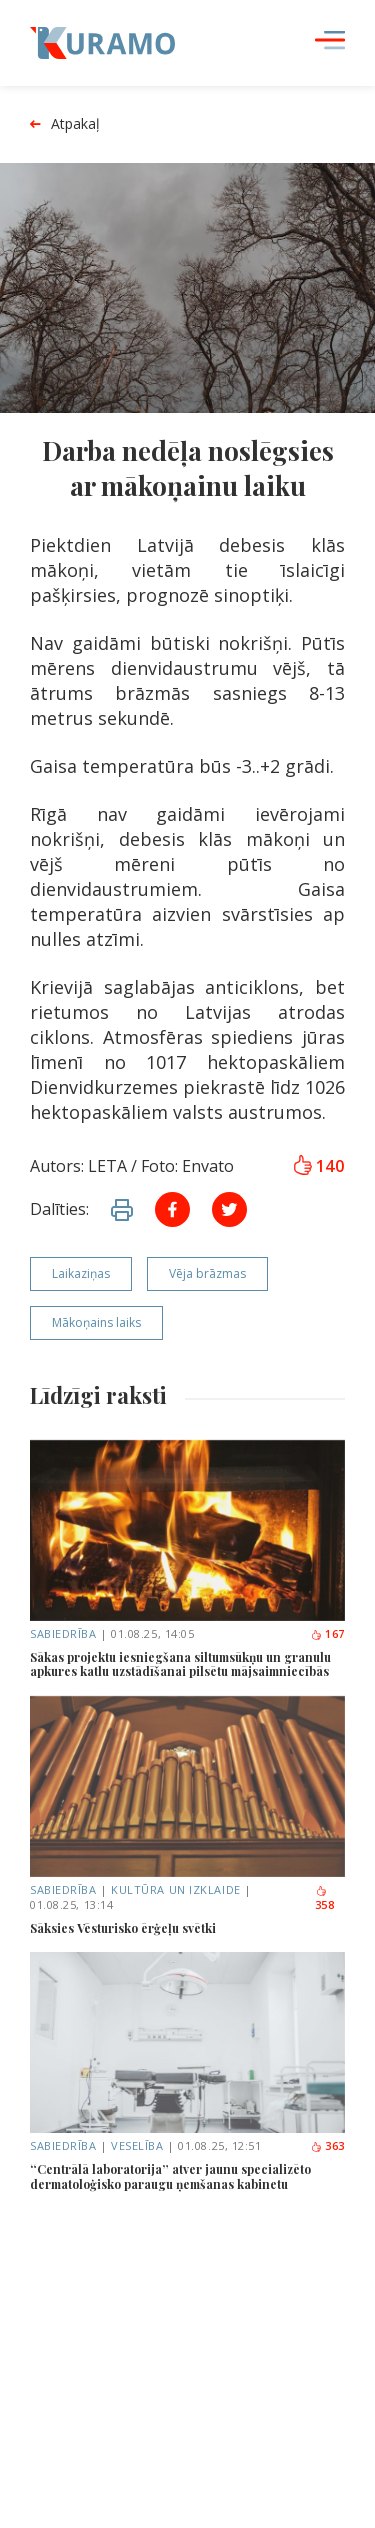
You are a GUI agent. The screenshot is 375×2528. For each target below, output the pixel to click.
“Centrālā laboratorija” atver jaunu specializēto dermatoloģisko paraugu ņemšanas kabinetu (170, 2176)
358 (325, 1899)
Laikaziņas (81, 1273)
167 (327, 1633)
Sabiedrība (63, 1633)
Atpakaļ (65, 124)
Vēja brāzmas (207, 1273)
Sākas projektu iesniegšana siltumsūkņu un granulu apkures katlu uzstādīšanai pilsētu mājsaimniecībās (180, 1664)
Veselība (137, 2145)
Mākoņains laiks (96, 1322)
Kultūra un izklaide (175, 1889)
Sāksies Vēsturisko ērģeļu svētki (123, 1928)
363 (327, 2145)
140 (319, 1166)
